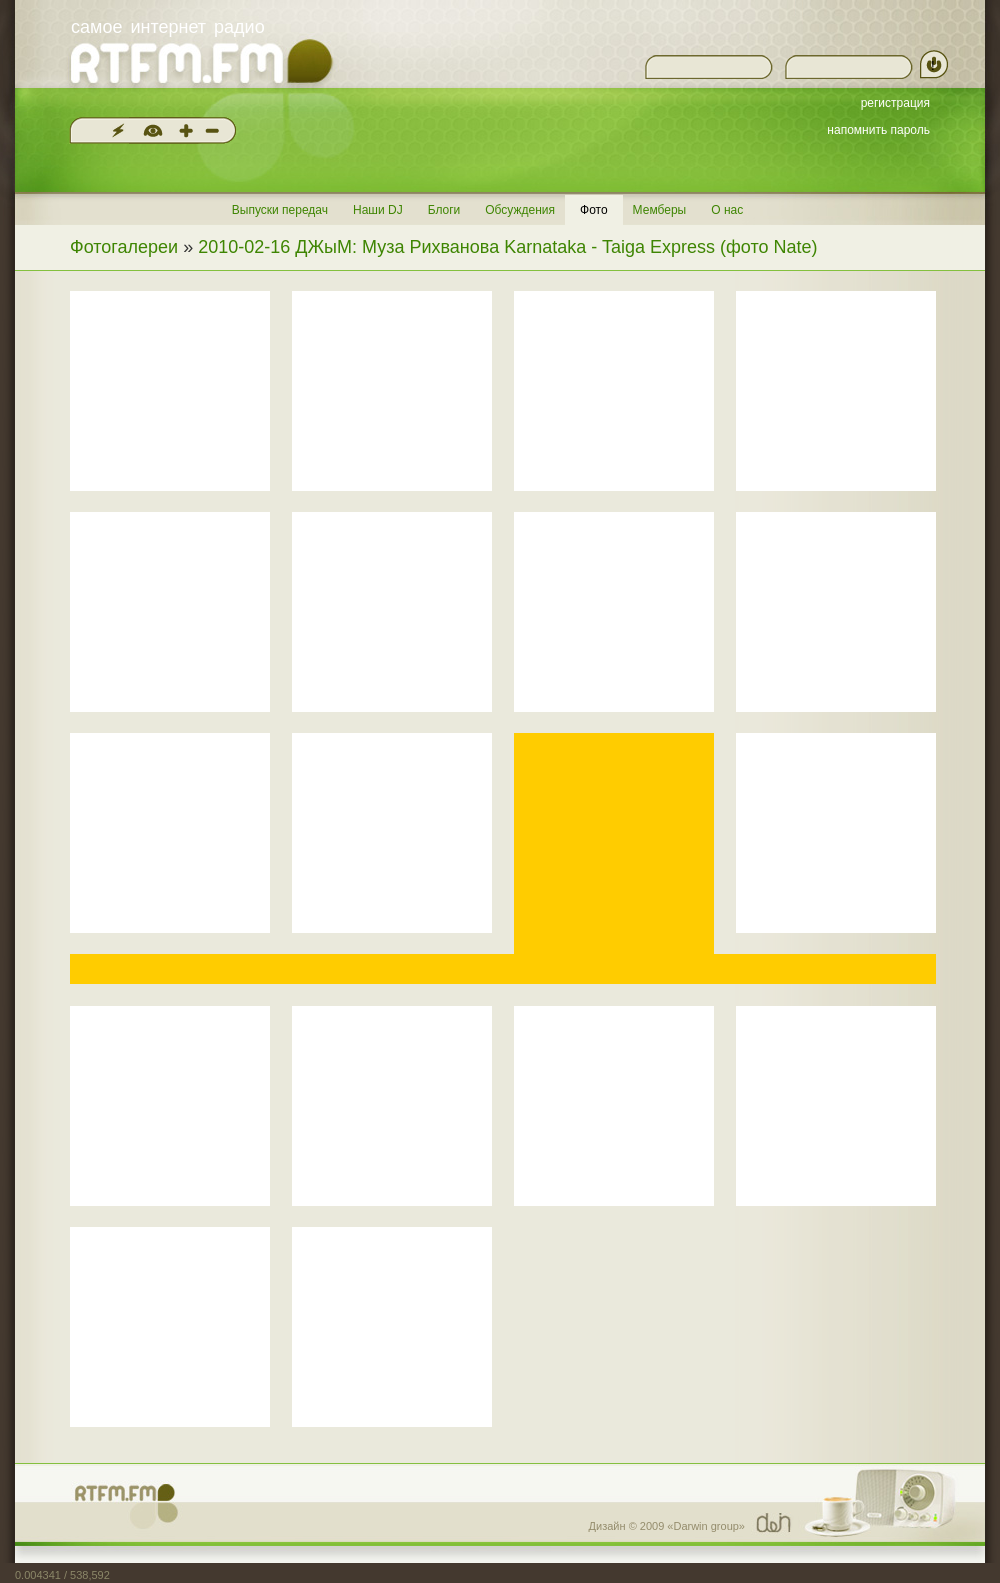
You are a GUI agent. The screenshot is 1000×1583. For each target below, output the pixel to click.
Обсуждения (520, 210)
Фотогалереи (124, 247)
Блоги (444, 210)
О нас (727, 210)
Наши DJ (378, 210)
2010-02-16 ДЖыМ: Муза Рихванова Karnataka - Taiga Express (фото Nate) (507, 247)
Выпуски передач (280, 210)
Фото (594, 210)
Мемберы (660, 210)
